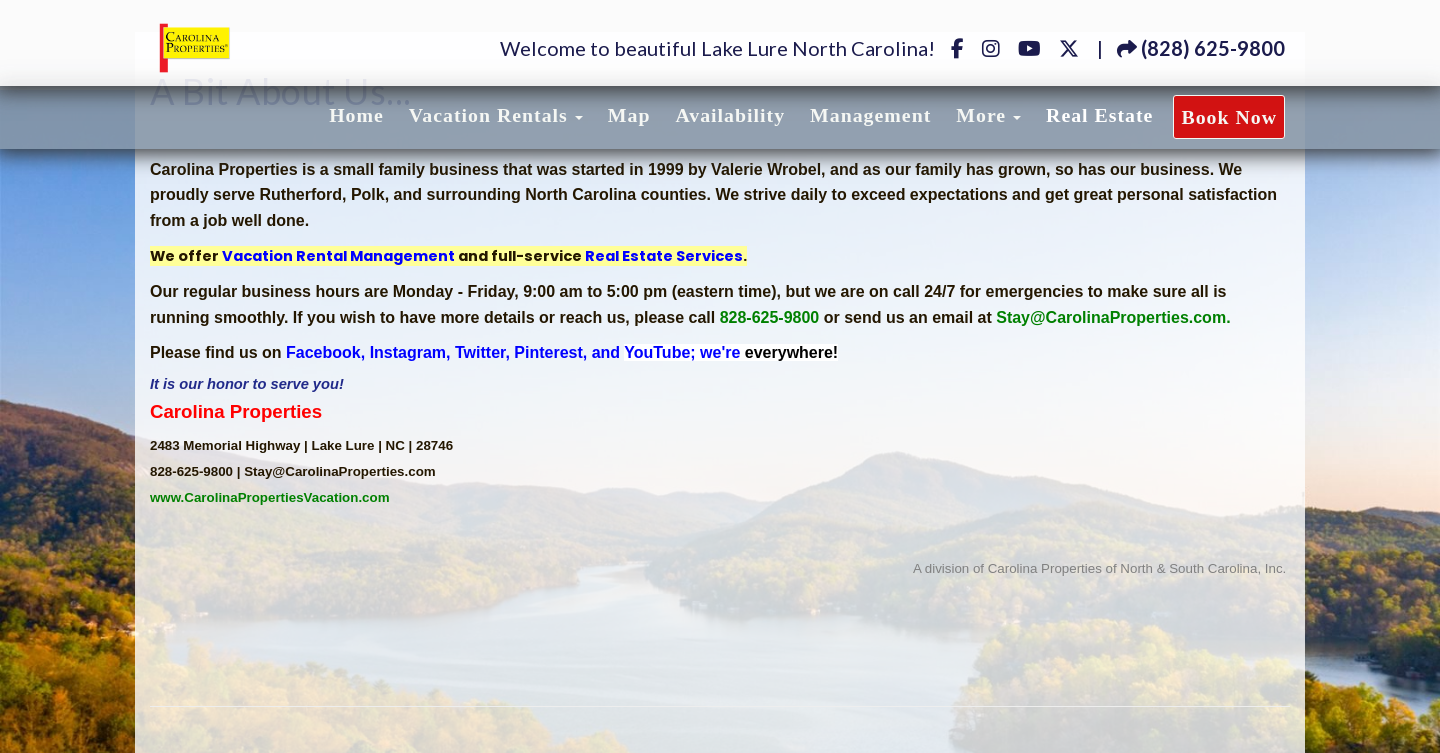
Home (356, 115)
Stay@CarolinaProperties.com (1111, 317)
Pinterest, (550, 352)
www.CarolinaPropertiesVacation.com (269, 497)
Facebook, (325, 352)
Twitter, (482, 352)
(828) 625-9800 (1201, 48)
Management (870, 115)
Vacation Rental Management (338, 256)
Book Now (1229, 117)
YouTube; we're (731, 352)
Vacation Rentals (488, 115)
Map (629, 115)
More (981, 115)
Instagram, (410, 352)
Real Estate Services (664, 256)
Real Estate (1099, 115)
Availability (730, 115)
